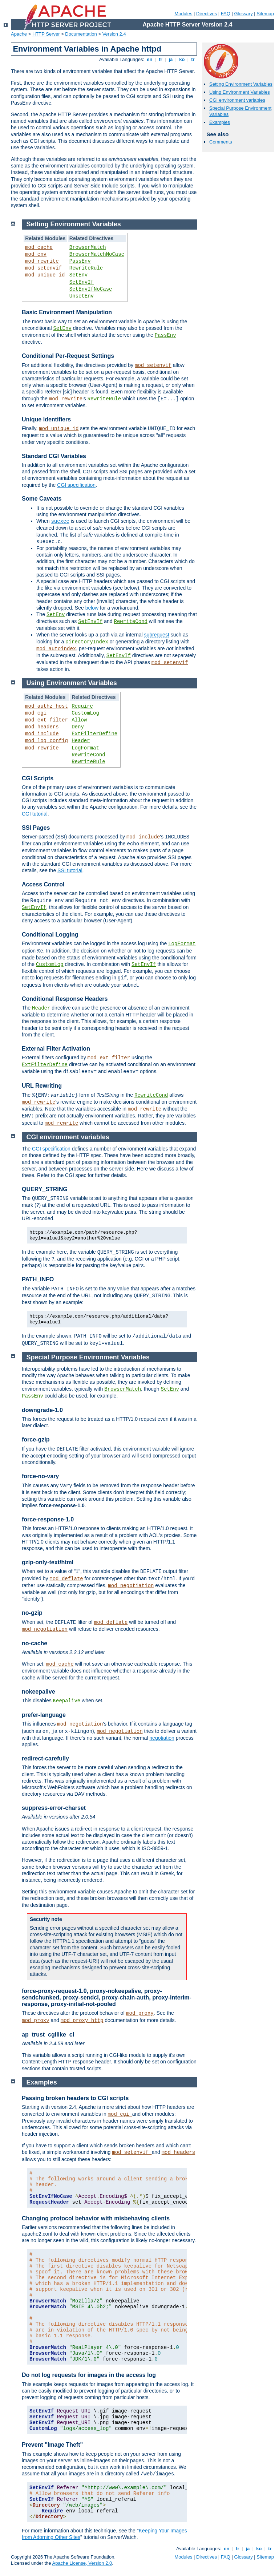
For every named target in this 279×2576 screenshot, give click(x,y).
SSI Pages (36, 828)
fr (161, 59)
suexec (60, 521)
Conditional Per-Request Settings (68, 356)
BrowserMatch (87, 247)
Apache (19, 34)
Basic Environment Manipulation (67, 312)
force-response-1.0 (48, 1519)
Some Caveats (41, 499)
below (92, 608)
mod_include (41, 734)
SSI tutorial (69, 870)
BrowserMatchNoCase (96, 254)
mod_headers (41, 727)
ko (182, 59)
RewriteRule (86, 268)
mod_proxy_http (82, 2020)
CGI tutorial (35, 814)
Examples (219, 122)
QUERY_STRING (45, 1189)
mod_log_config (46, 741)
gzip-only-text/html (47, 1562)
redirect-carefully (45, 1758)
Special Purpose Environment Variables (88, 1357)
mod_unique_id (45, 275)
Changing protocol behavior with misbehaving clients (96, 2218)
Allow (79, 720)
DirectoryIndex (86, 642)
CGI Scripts (37, 778)
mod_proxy (140, 2013)
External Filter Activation (56, 1049)
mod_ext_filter (46, 720)
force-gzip (35, 1439)
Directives (206, 13)
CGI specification (76, 485)
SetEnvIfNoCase (90, 289)
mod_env (35, 254)
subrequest (156, 635)
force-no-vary (40, 1476)
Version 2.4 (114, 34)
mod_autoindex (56, 649)
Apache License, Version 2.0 (82, 2563)
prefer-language (44, 1715)
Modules (183, 13)
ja (170, 59)
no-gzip (32, 1613)
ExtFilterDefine (94, 734)
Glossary (243, 13)
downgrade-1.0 (42, 1410)
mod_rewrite (41, 261)
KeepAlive (67, 1701)
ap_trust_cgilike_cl (48, 2034)
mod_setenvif (43, 268)
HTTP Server (46, 34)
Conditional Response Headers (65, 999)
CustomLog (85, 713)
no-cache (34, 1643)
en (150, 59)
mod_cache (39, 247)
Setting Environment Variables (240, 84)
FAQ (225, 13)
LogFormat (85, 748)
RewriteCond (130, 621)
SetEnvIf (81, 282)
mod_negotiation (131, 1586)
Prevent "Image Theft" (52, 2445)
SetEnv (78, 275)
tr (193, 59)
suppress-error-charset (54, 1808)
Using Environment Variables (239, 92)
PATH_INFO (38, 1279)
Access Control (43, 884)
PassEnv (80, 261)
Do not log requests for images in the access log (89, 2375)
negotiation (161, 1738)
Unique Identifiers (46, 419)
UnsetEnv (81, 296)
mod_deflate (66, 1579)
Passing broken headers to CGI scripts (75, 2098)
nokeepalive (38, 1692)
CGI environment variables (237, 100)
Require (82, 706)
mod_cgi (35, 713)
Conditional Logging (50, 934)
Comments (220, 142)
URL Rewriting (42, 1086)
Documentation (81, 34)
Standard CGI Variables (54, 456)
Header (81, 741)
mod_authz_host (46, 706)
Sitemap (265, 13)
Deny (78, 727)
